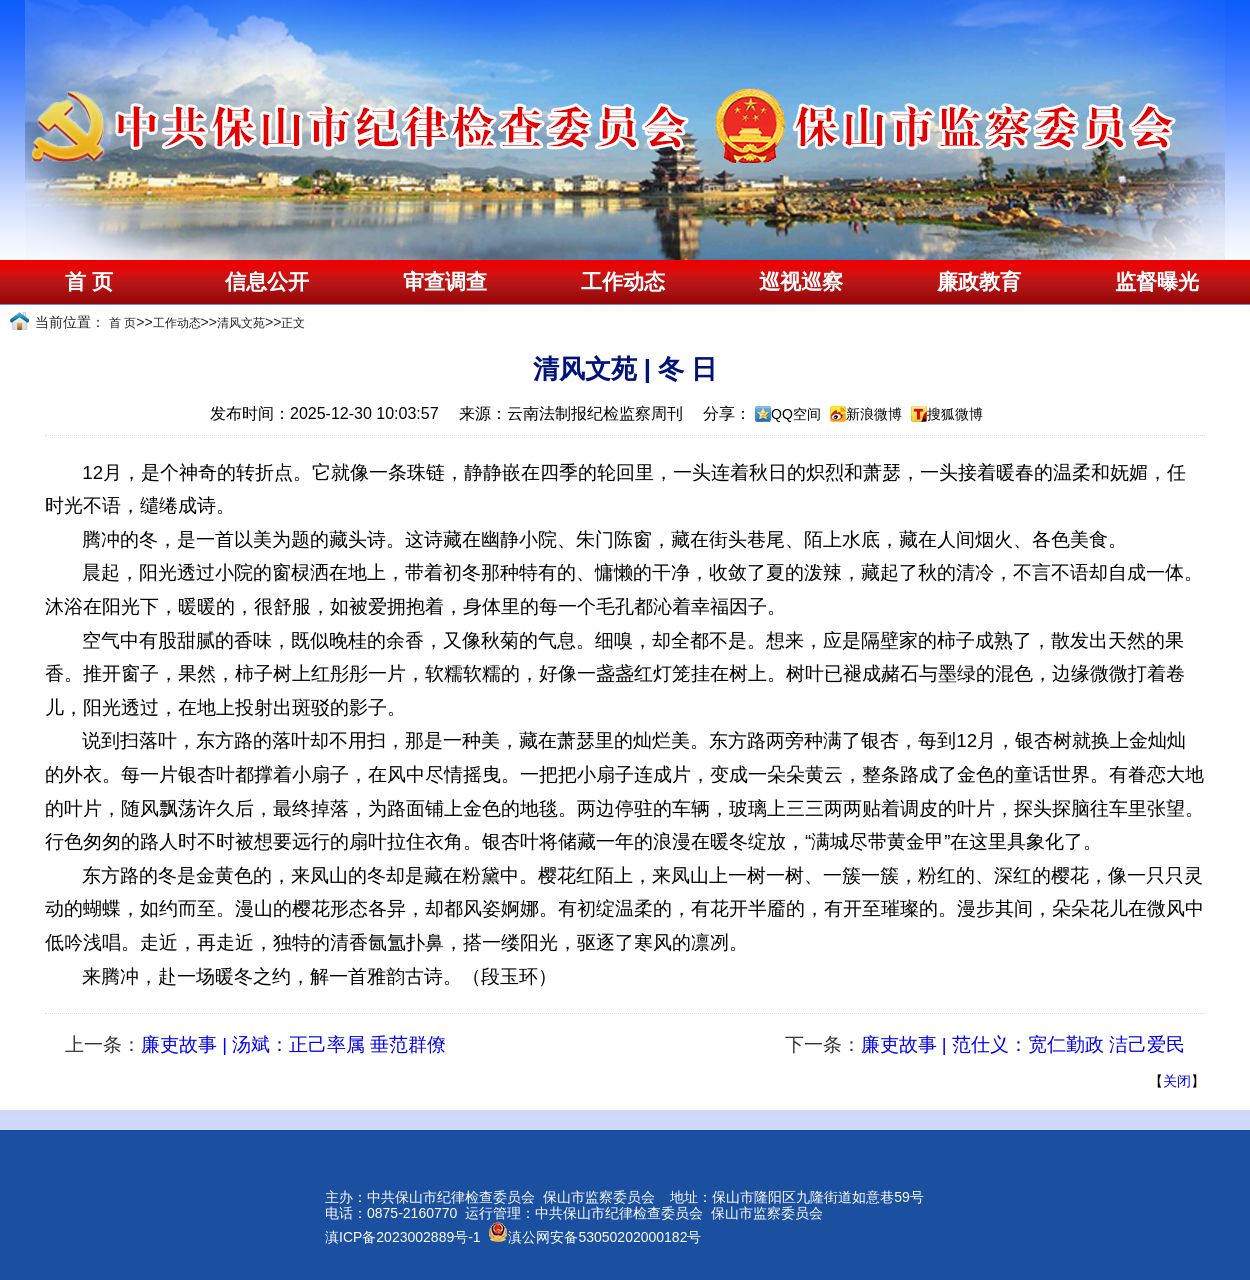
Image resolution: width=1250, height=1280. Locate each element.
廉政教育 (979, 282)
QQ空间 (796, 414)
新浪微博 (874, 414)
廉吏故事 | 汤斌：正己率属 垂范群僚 (293, 1044)
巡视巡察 (801, 282)
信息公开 (267, 282)
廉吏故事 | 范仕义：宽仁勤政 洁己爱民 (1023, 1044)
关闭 (1177, 1081)
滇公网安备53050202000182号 (594, 1237)
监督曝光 (1157, 282)
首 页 (88, 282)
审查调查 (445, 282)
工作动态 (623, 282)
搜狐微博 (955, 414)
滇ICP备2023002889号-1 (403, 1237)
